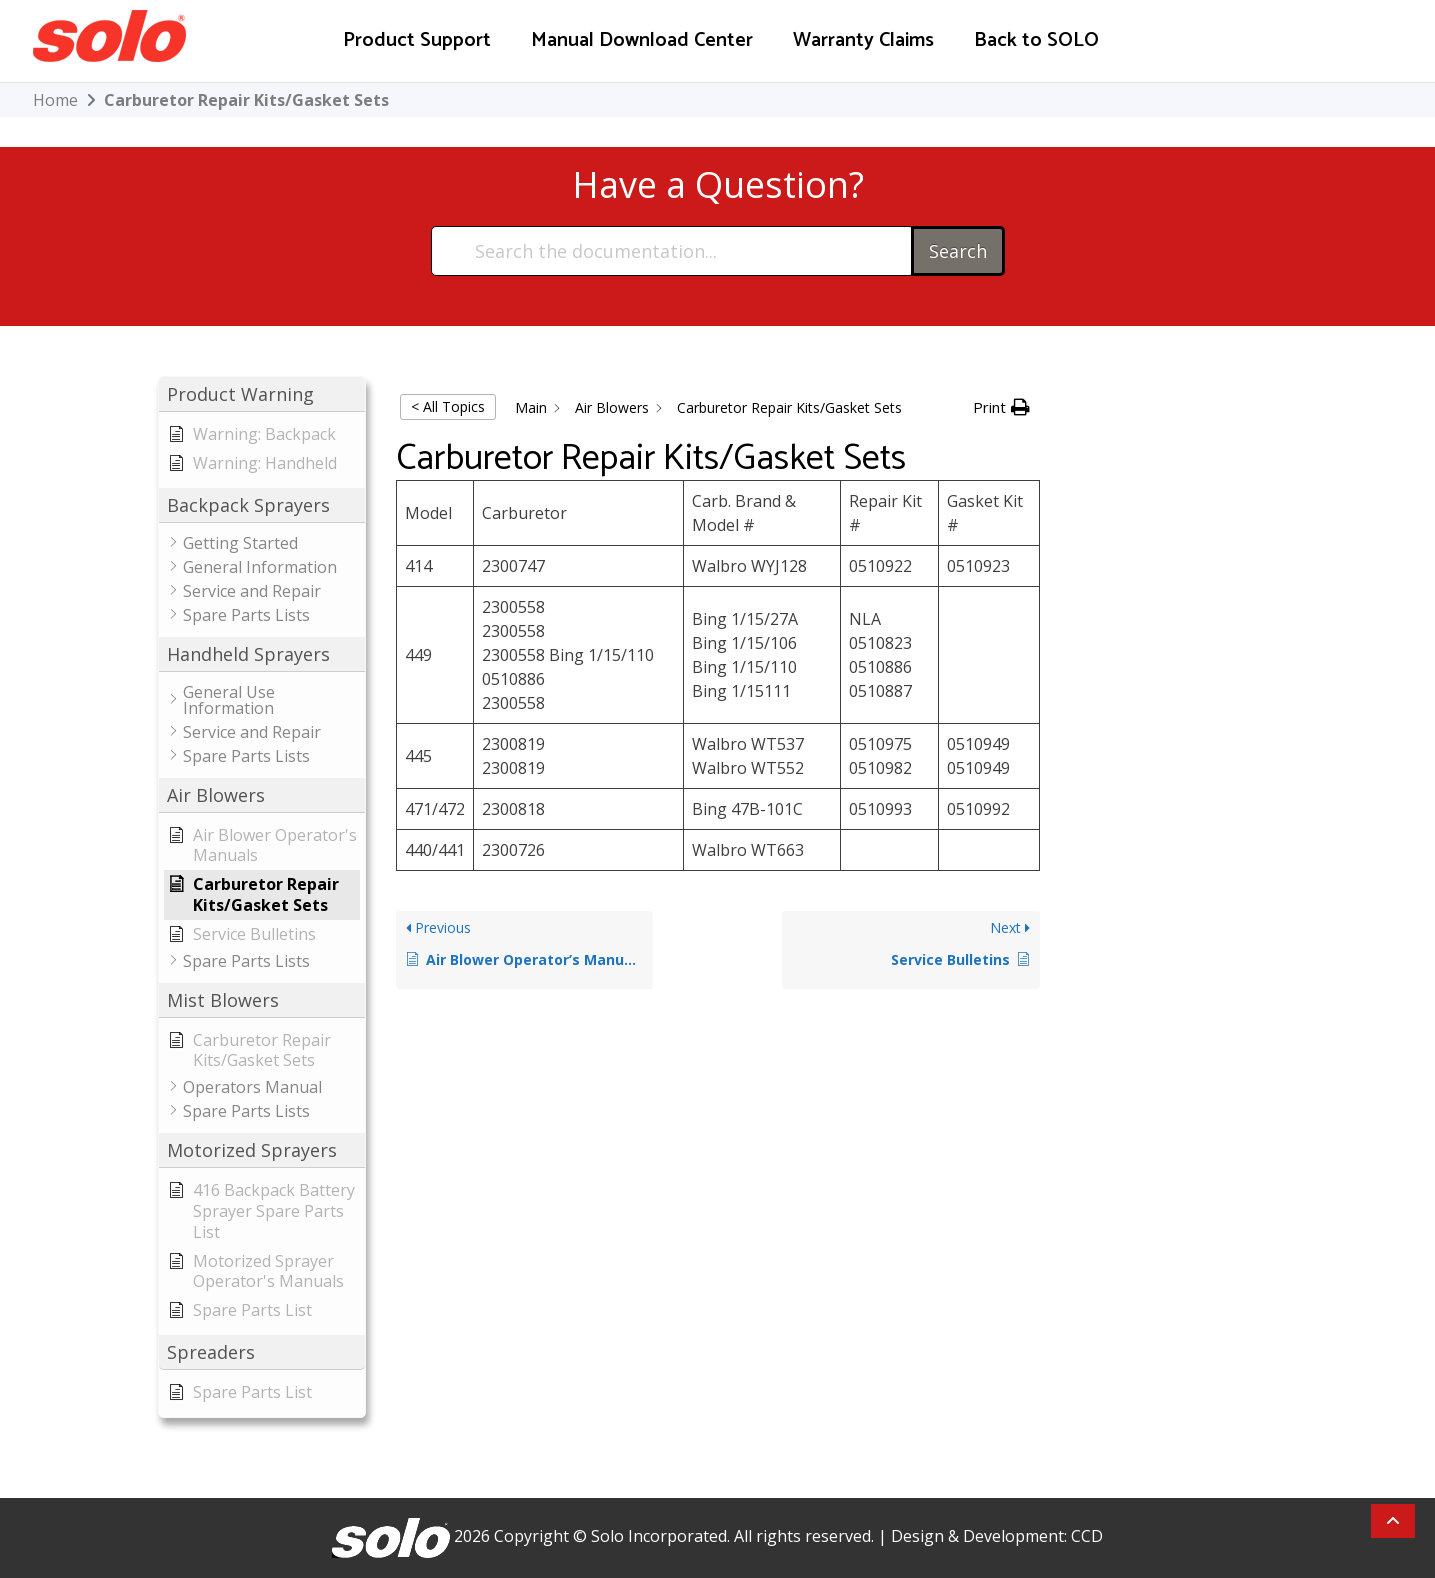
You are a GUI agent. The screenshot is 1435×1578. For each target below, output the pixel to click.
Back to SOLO (1036, 40)
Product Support (417, 40)
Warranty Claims (863, 40)
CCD (1087, 1536)
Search (958, 251)
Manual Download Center (642, 40)
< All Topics (448, 406)
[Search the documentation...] (672, 251)
